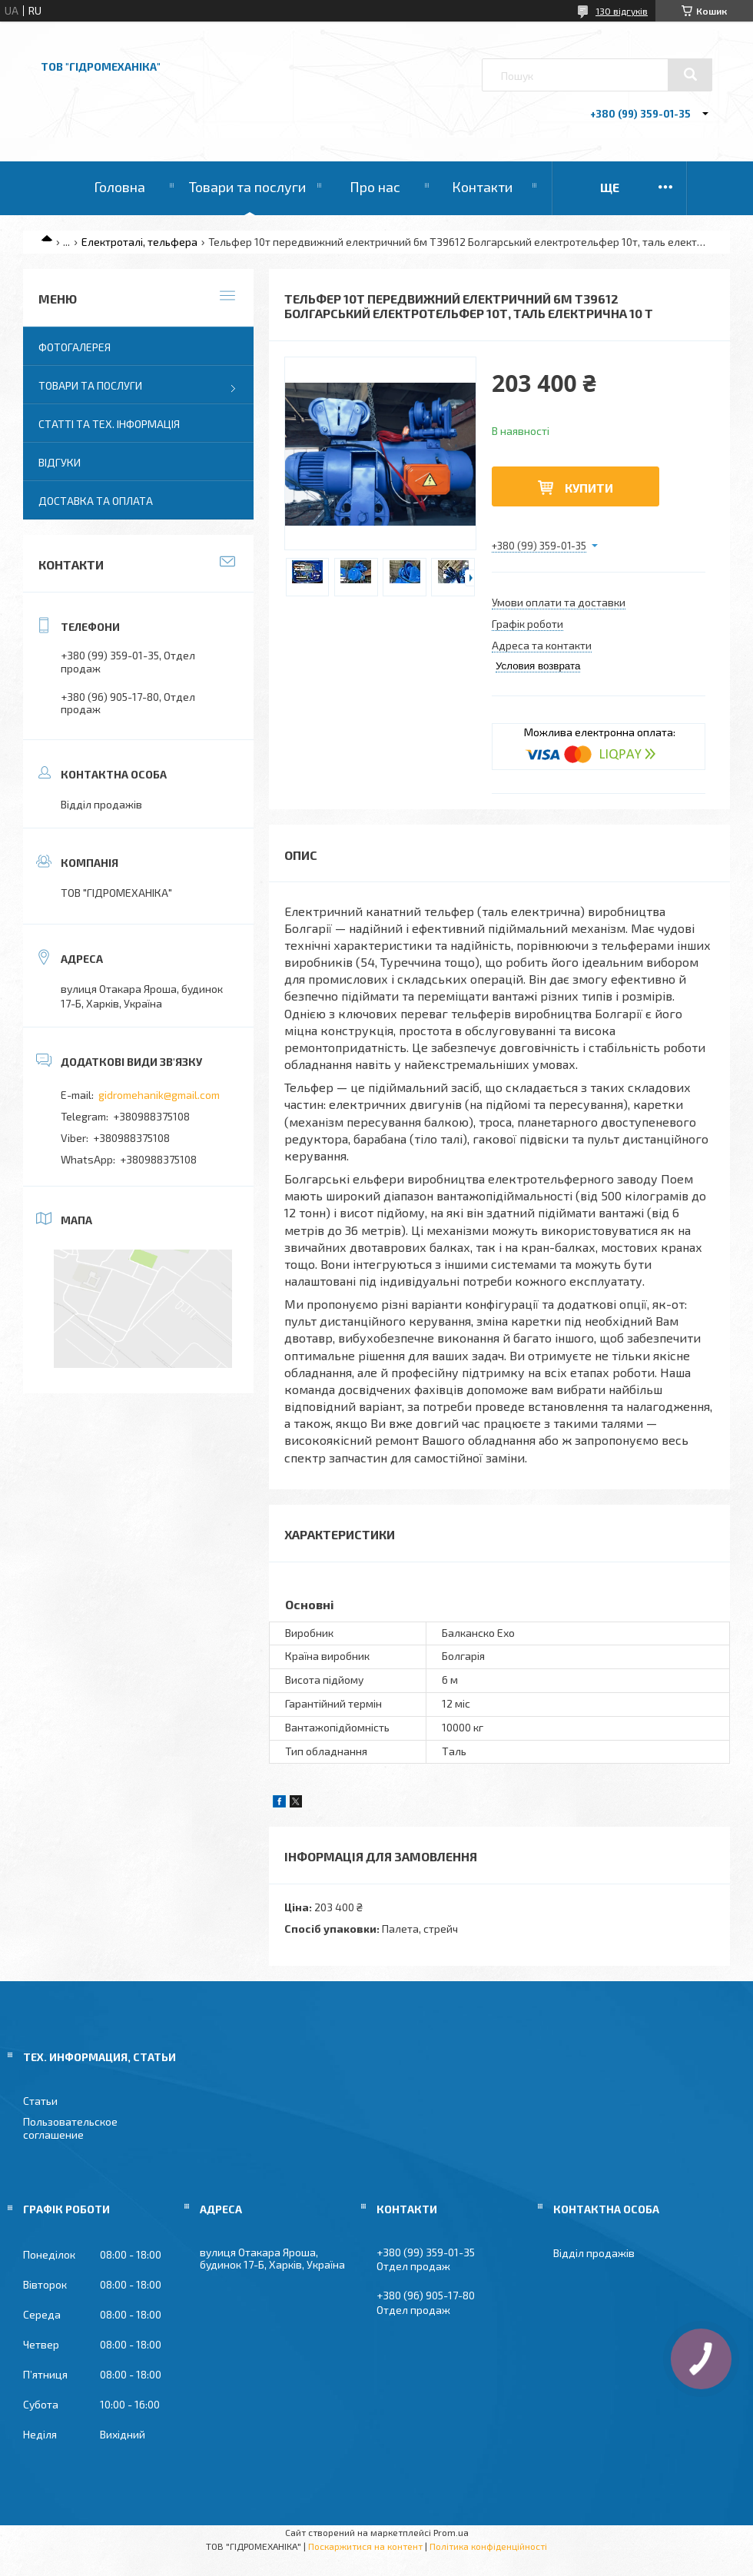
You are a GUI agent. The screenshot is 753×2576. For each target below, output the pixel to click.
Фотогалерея (74, 347)
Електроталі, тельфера (139, 241)
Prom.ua (451, 2532)
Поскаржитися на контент (365, 2546)
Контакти (482, 186)
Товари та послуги (247, 186)
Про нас (375, 186)
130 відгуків (621, 10)
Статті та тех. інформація (109, 423)
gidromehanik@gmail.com (159, 1094)
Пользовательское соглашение (70, 2128)
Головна (119, 186)
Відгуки (59, 462)
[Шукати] (690, 74)
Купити (589, 487)
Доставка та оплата (95, 500)
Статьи (40, 2100)
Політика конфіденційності (488, 2546)
